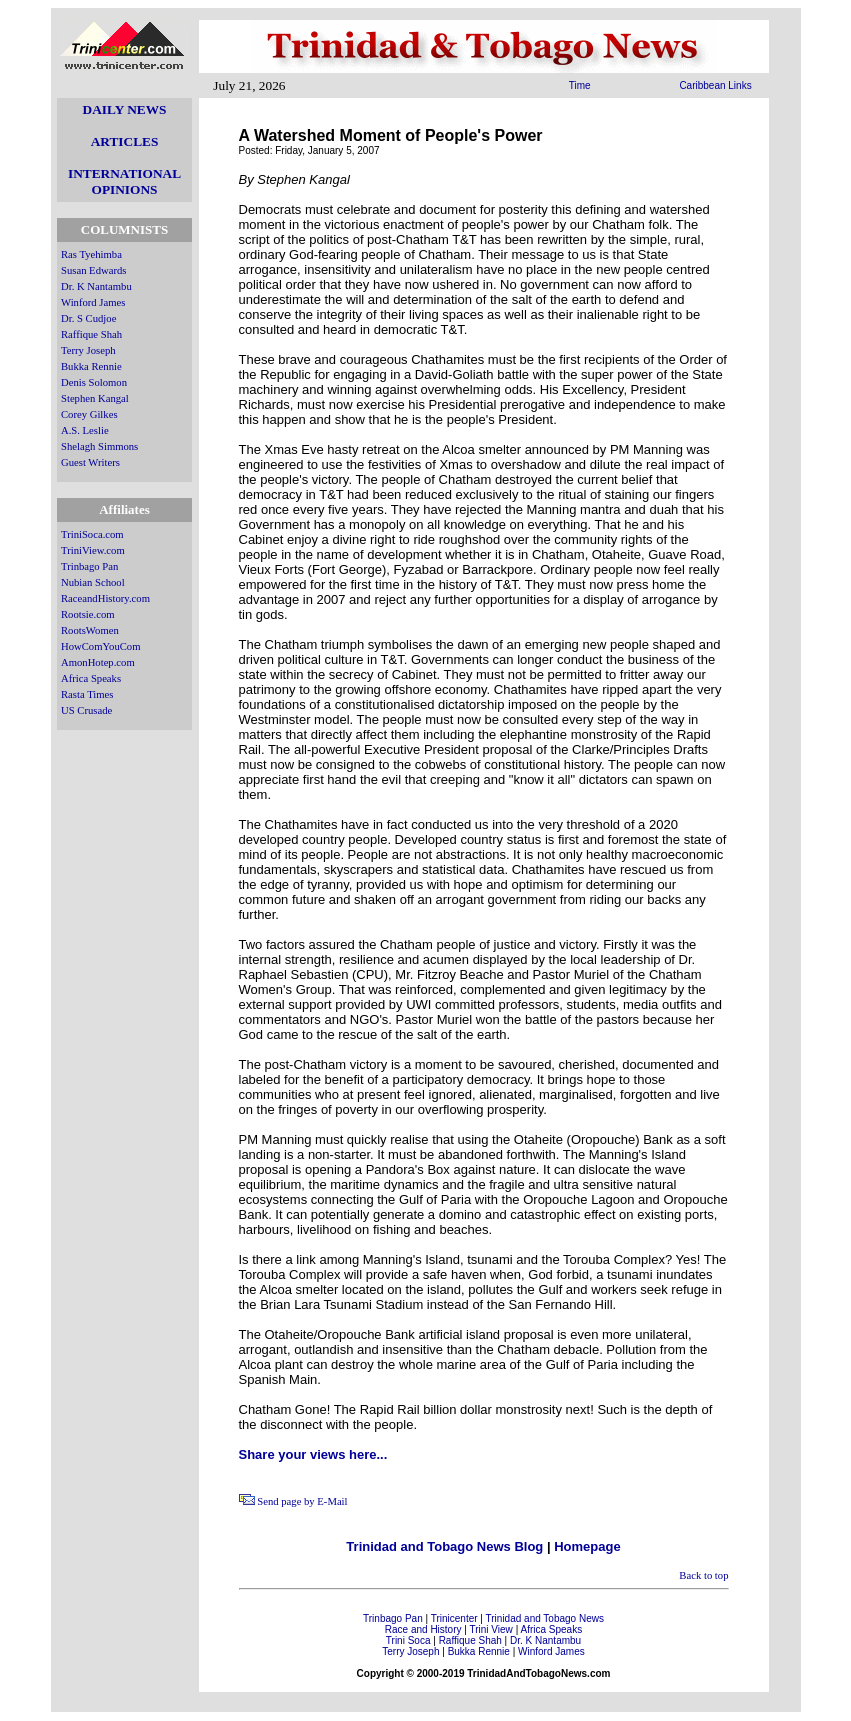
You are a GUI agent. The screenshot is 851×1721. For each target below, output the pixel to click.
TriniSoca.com (92, 534)
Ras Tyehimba (91, 254)
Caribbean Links (715, 85)
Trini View (491, 1629)
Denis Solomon (94, 382)
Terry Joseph (88, 350)
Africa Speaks (91, 678)
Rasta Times (87, 694)
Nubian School (93, 582)
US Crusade (86, 710)
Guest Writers (90, 462)
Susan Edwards (93, 270)
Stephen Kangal (95, 398)
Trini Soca (408, 1640)
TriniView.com (93, 550)
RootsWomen (90, 630)
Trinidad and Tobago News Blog (444, 1546)
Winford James (93, 302)
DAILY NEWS (125, 109)
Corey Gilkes (89, 414)
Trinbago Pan (89, 566)
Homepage (587, 1546)
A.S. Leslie (85, 430)
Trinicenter (454, 1618)
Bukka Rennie (91, 366)
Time (580, 85)
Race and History (423, 1629)
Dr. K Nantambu (96, 286)
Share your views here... (313, 1454)
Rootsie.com (88, 614)
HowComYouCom (100, 646)
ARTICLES (125, 141)
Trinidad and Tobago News (545, 1618)
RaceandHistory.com (105, 598)
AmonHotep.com (98, 662)
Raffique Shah (91, 334)
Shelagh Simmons (99, 446)
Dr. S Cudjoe (88, 318)
